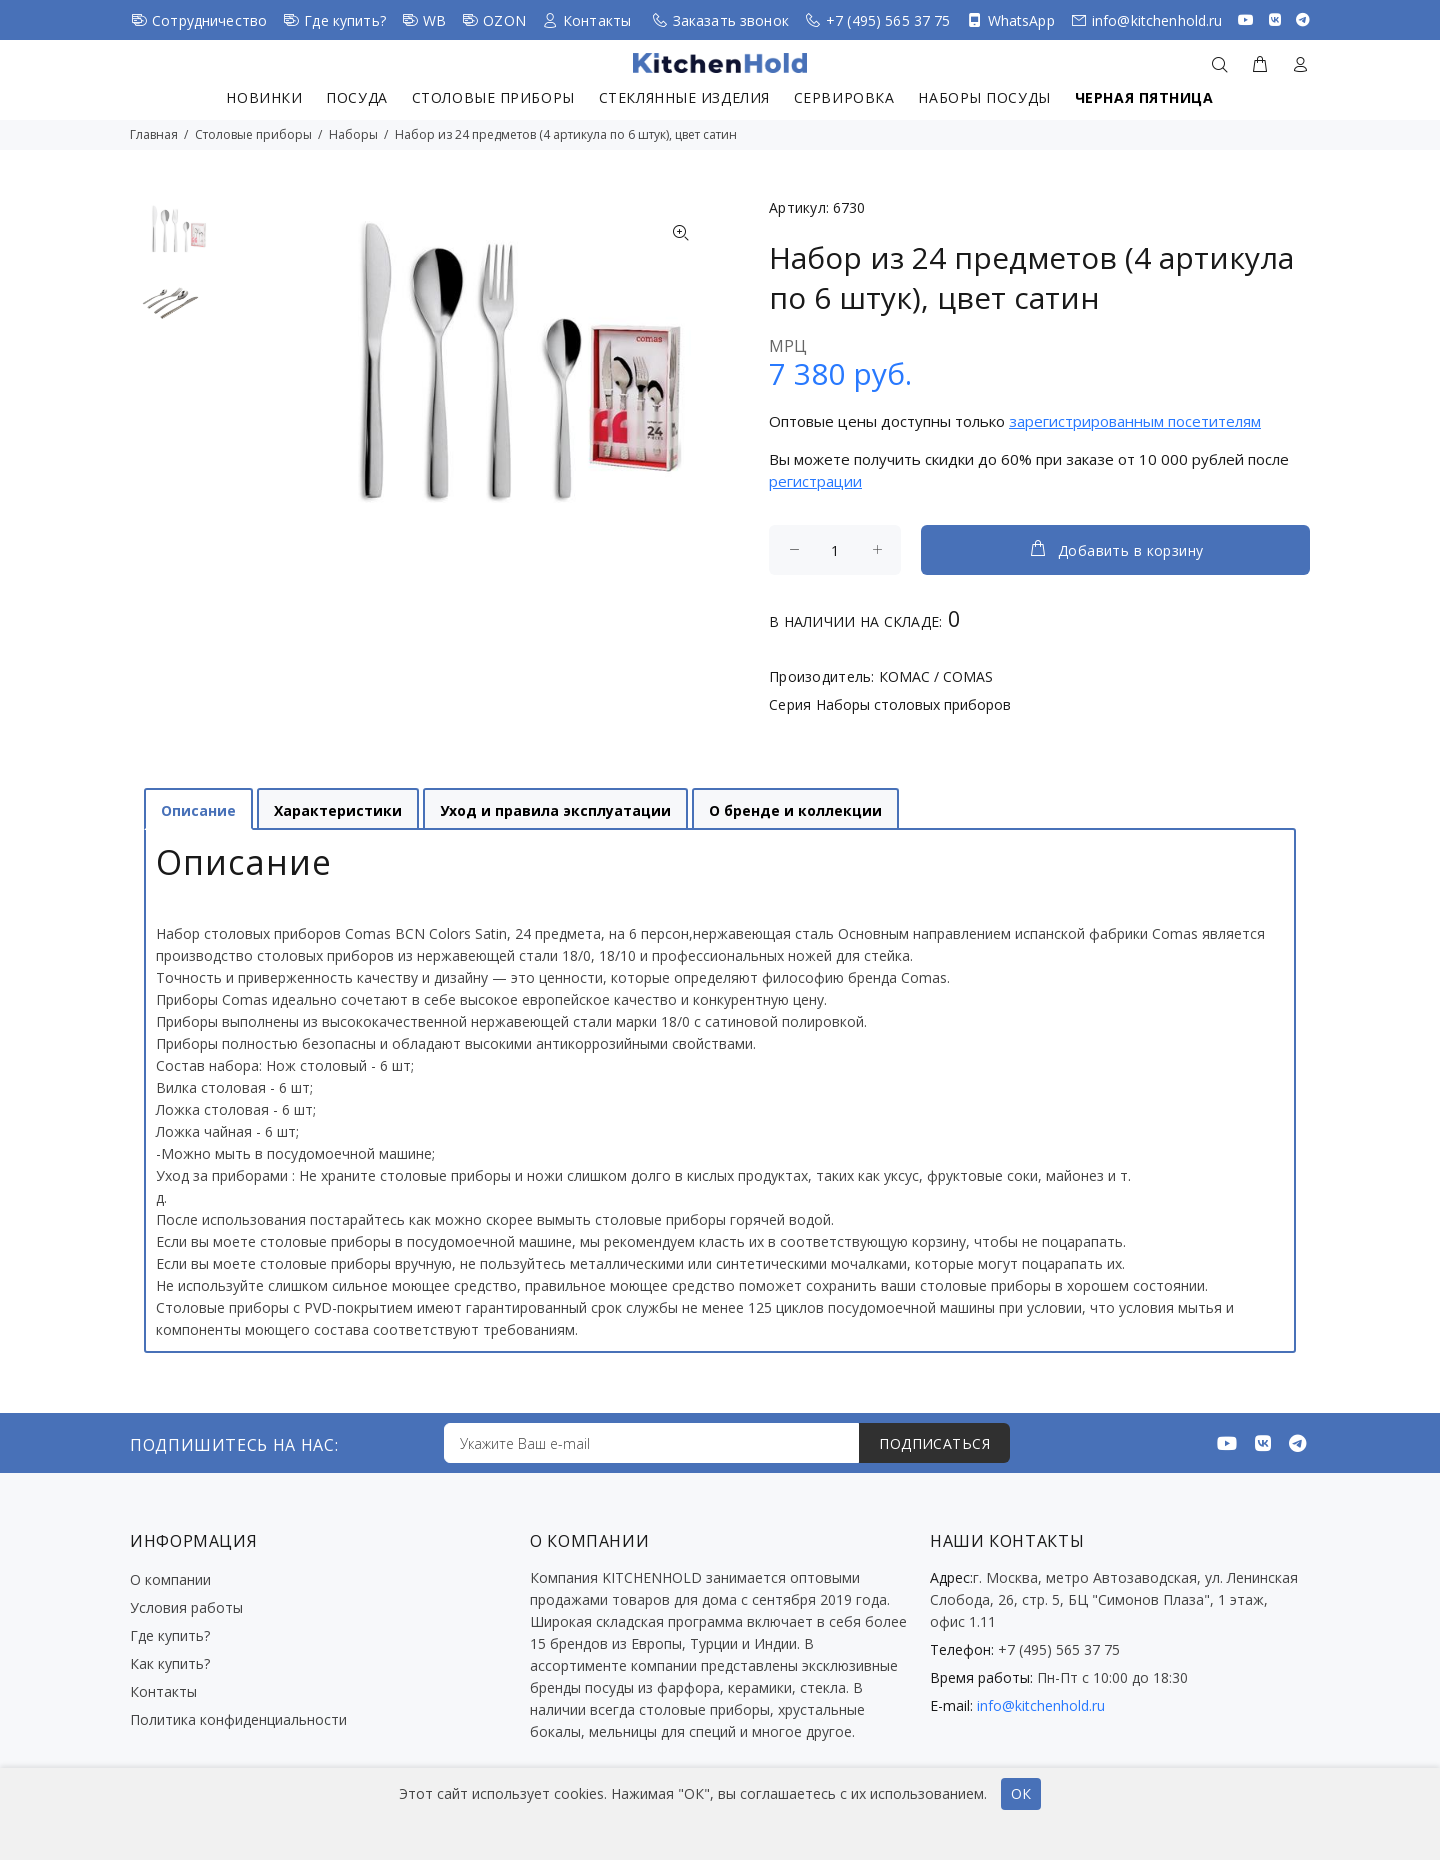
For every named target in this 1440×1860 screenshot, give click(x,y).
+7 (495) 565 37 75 (888, 20)
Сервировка (844, 97)
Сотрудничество (209, 20)
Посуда (356, 97)
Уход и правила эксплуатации (555, 810)
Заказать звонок (731, 20)
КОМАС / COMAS (936, 676)
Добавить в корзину (1116, 549)
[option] (170, 239)
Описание (198, 810)
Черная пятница (1144, 97)
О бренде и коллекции (795, 810)
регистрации (815, 481)
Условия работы (186, 1607)
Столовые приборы (493, 97)
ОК (1021, 1793)
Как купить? (170, 1663)
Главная (154, 134)
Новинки (264, 97)
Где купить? (345, 20)
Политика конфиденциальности (238, 1719)
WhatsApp (1021, 20)
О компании (170, 1579)
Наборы (353, 134)
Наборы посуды (984, 97)
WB (434, 20)
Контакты (597, 20)
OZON (504, 20)
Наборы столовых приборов (913, 704)
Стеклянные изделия (684, 97)
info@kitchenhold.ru (1157, 20)
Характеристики (338, 810)
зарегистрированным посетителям (1135, 421)
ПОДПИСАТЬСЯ (934, 1443)
